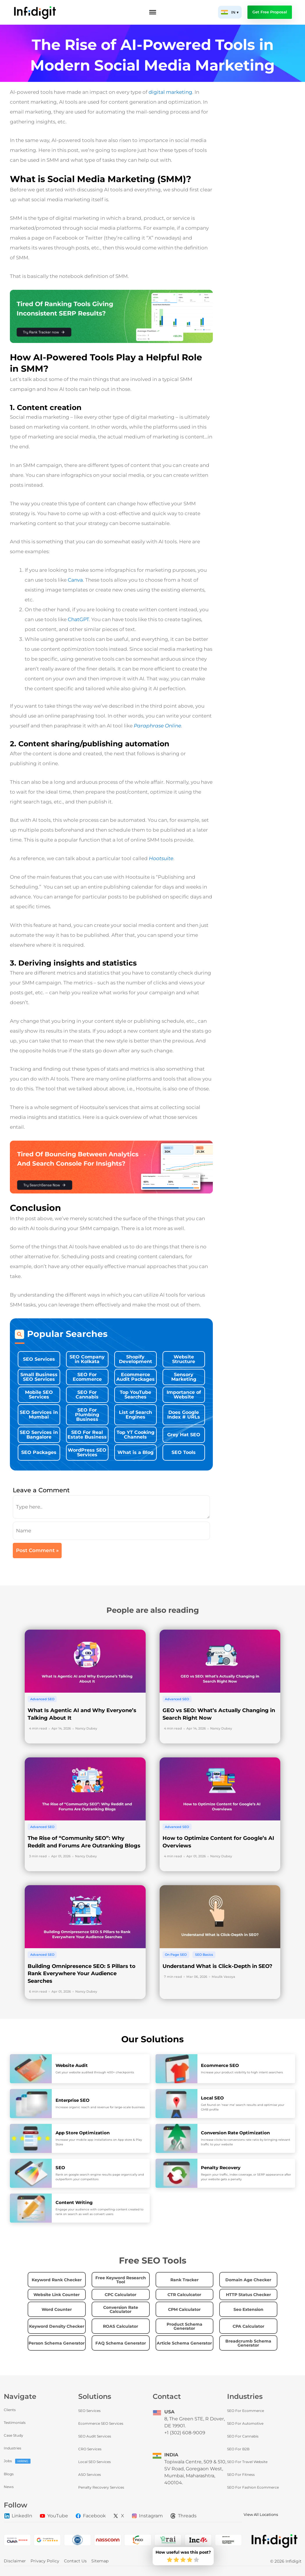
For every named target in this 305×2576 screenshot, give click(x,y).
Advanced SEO (42, 1699)
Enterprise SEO (73, 2100)
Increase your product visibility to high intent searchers (242, 2072)
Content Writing (74, 2202)
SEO (60, 2167)
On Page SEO (176, 1955)
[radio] (169, 2560)
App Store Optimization (83, 2132)
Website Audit (72, 2065)
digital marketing (170, 92)
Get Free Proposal (269, 12)
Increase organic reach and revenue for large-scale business (100, 2107)
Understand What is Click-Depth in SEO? (217, 1966)
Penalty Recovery (220, 2167)
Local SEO (212, 2098)
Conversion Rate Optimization (235, 2132)
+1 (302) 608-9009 (184, 2432)
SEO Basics (204, 1955)
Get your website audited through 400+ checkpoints (95, 2072)
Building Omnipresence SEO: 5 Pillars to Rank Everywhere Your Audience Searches (81, 1973)
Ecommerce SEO (220, 2065)
